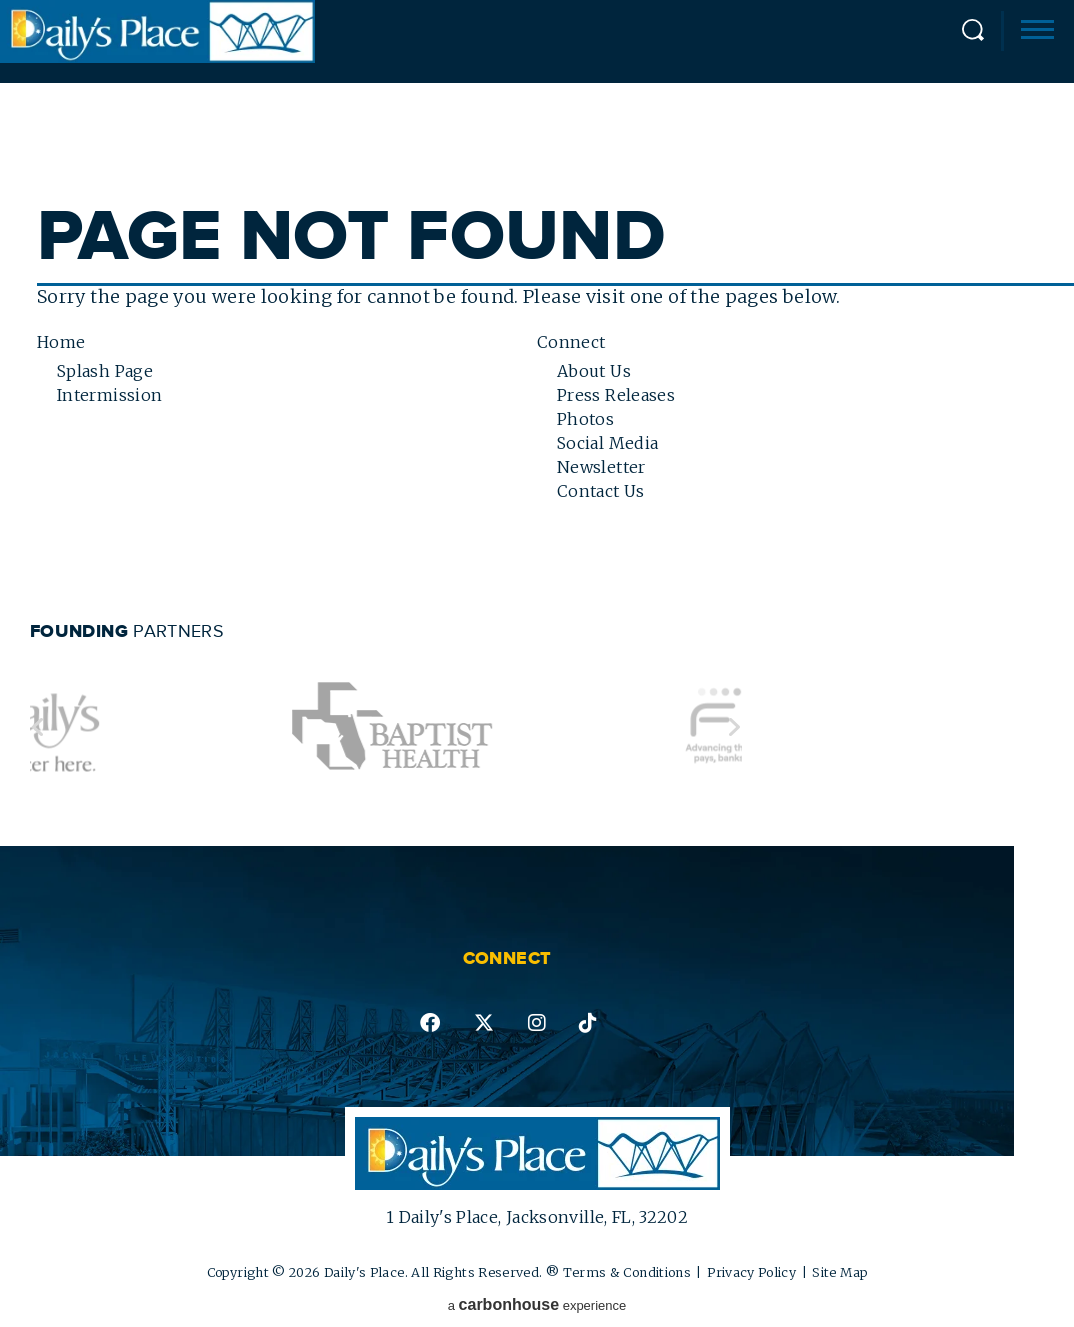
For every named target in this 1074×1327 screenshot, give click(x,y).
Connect (571, 342)
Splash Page (105, 371)
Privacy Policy (751, 1272)
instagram (537, 1023)
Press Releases (616, 395)
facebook (430, 1023)
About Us (594, 371)
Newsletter (601, 467)
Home (61, 342)
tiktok (588, 1023)
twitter (484, 1023)
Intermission (109, 395)
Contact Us (601, 491)
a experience (537, 1304)
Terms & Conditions (627, 1272)
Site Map (839, 1272)
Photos (585, 419)
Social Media (607, 443)
